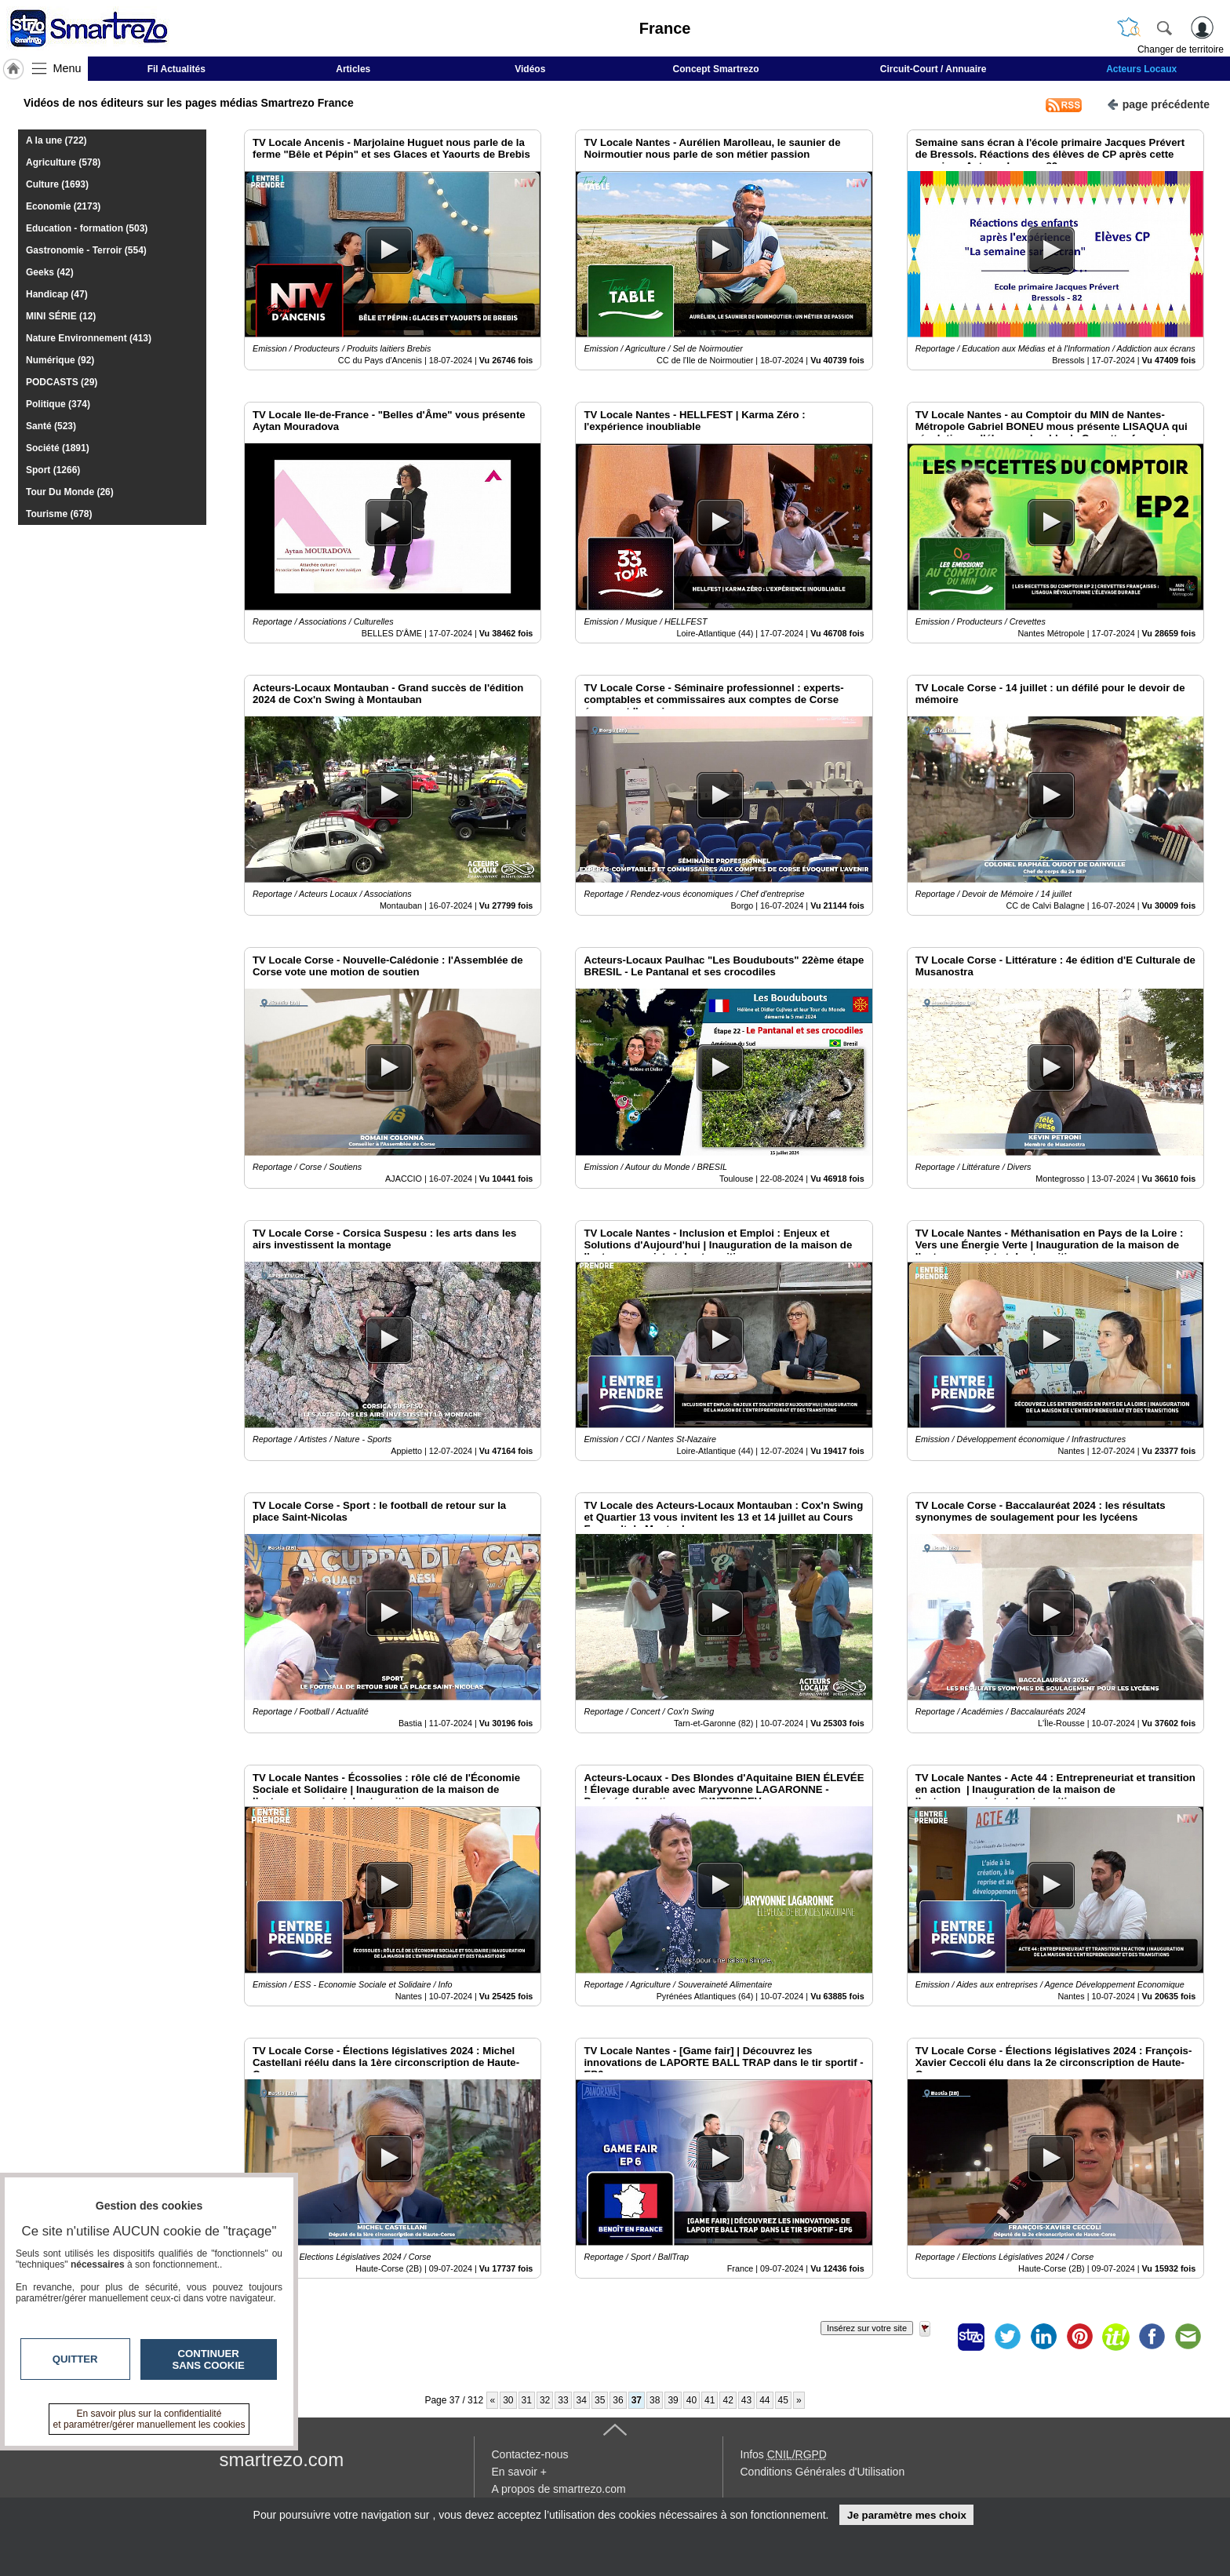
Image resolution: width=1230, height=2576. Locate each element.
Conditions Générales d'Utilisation (823, 2471)
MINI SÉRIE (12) (61, 316)
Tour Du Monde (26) (70, 491)
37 (636, 2400)
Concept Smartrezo (716, 69)
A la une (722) (56, 140)
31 (527, 2400)
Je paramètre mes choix (906, 2515)
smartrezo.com (282, 2459)
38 (655, 2400)
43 (746, 2400)
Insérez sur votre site (867, 2328)
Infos (784, 2454)
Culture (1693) (57, 184)
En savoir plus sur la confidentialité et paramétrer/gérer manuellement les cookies (149, 2419)
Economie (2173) (63, 206)
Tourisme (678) (59, 513)
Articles (353, 69)
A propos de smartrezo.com (559, 2489)
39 (673, 2400)
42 (727, 2400)
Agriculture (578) (63, 162)
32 (545, 2400)
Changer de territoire (1180, 49)
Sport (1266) (53, 470)
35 (600, 2400)
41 (709, 2400)
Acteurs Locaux (1141, 69)
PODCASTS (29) (61, 382)
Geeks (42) (50, 272)
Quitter (75, 2359)
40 (691, 2400)
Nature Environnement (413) (88, 338)
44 (764, 2400)
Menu (67, 68)
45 (783, 2400)
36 (618, 2400)
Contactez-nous (530, 2454)
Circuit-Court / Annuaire (933, 69)
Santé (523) (51, 426)
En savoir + (519, 2471)
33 (563, 2400)
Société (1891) (57, 448)
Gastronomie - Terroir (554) (86, 250)
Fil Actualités (176, 69)
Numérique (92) (60, 360)
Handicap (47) (57, 294)
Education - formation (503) (86, 228)
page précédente (1158, 103)
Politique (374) (58, 404)
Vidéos (530, 69)
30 (508, 2400)
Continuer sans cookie (209, 2359)
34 (582, 2400)
